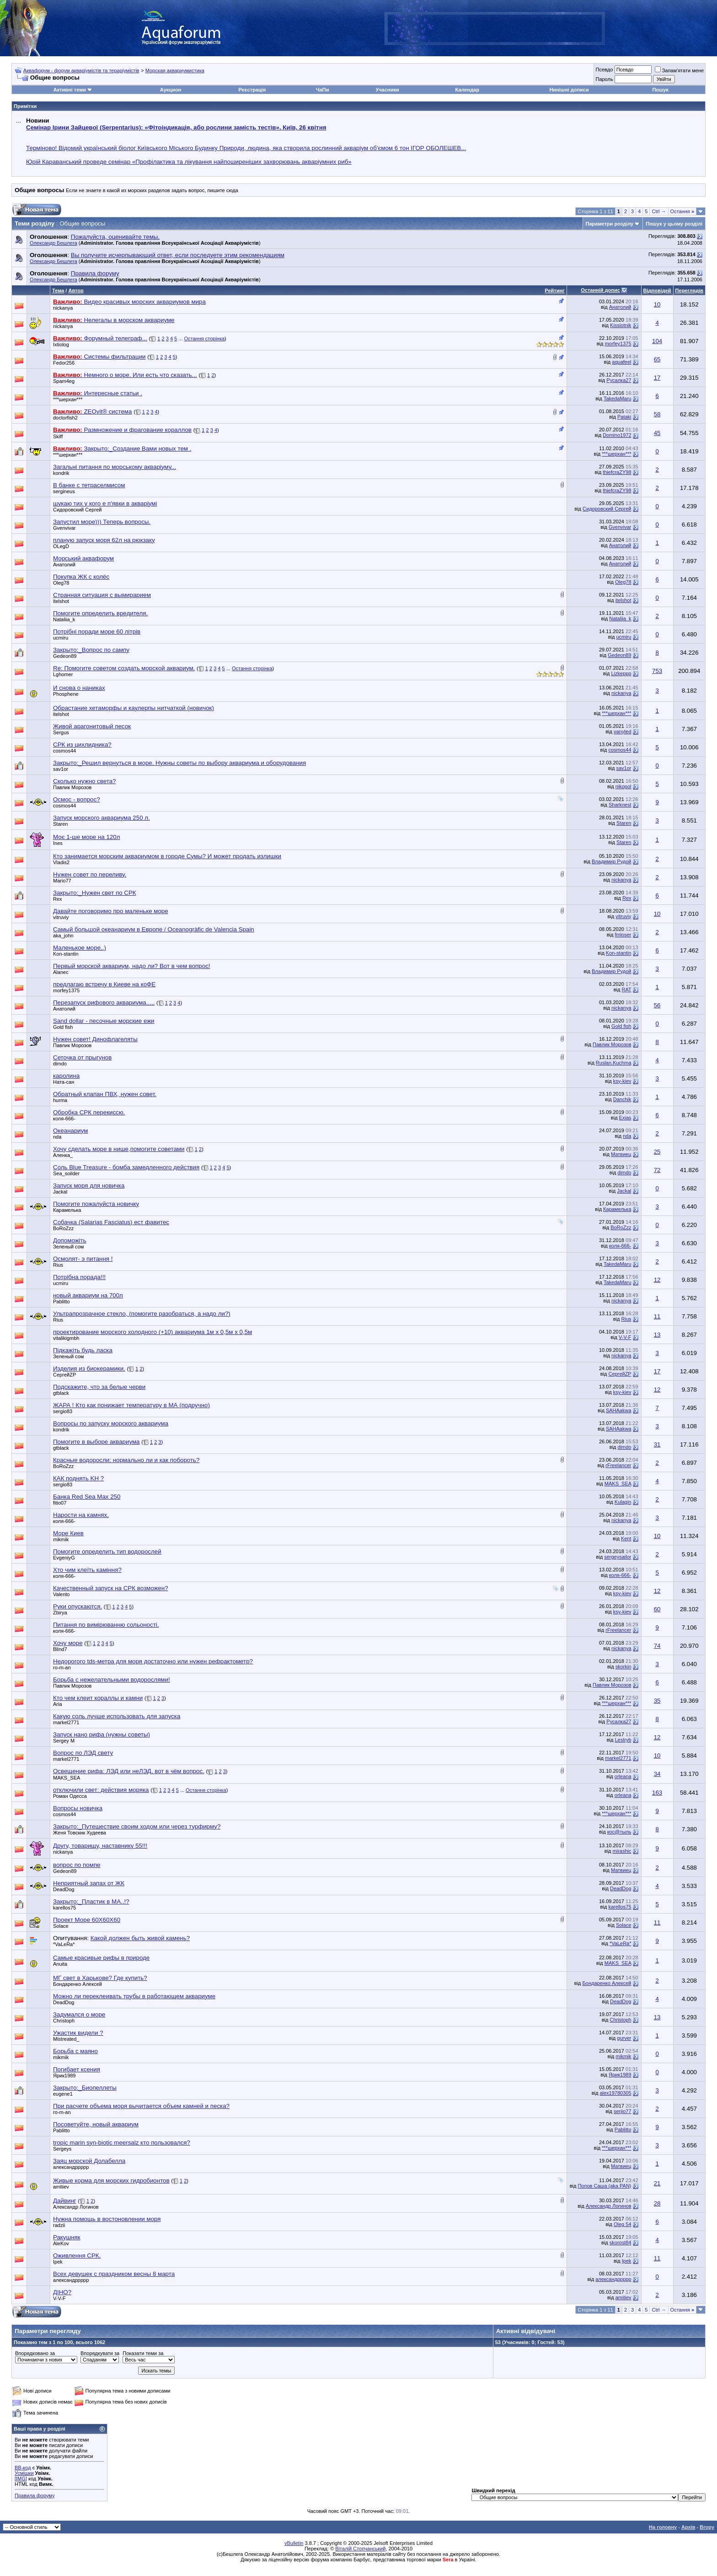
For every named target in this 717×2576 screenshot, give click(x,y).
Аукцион (170, 89)
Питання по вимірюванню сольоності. (106, 1624)
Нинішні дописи (569, 89)
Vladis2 (61, 862)
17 (657, 377)
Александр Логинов (76, 2207)
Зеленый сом (68, 1246)
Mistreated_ (66, 2039)
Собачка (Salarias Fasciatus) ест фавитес (111, 1222)
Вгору (707, 2527)
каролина (66, 1075)
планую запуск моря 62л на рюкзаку (104, 540)
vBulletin (294, 2543)
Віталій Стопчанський (360, 2548)
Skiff (58, 436)
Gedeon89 (64, 656)
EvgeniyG (64, 1557)
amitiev (61, 2186)
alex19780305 (615, 2093)
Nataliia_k (64, 619)
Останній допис (600, 290)
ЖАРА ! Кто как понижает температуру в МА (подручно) (131, 1405)
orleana (623, 1776)
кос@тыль (619, 1831)
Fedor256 (64, 363)
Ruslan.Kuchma (613, 1062)
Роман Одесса (70, 1796)
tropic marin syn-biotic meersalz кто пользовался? (121, 2142)
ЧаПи (322, 89)
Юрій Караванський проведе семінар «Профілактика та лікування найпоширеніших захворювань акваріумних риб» (189, 161)
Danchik (622, 1099)
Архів (688, 2527)
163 (657, 1792)
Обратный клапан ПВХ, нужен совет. (104, 1094)
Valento (61, 1594)
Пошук (660, 89)
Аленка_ (63, 1155)
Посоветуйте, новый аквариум (96, 2124)
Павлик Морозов (72, 787)
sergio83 (62, 1411)
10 (657, 304)
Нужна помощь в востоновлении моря (107, 2219)
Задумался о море (79, 2014)
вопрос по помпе (77, 1864)
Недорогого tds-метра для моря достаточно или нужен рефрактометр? (153, 1661)
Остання (682, 211)
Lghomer (63, 674)
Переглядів (689, 290)
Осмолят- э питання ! (82, 1258)
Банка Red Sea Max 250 (86, 1496)
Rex (57, 899)
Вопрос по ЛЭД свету (83, 1752)
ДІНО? (62, 2292)
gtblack (61, 1393)
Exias (625, 1117)
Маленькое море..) (79, 947)
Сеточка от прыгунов (82, 1057)
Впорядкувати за (99, 2353)
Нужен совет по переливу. (89, 874)
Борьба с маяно (75, 2051)
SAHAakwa (618, 1410)
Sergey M (64, 1740)
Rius (58, 1265)
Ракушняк (66, 2237)
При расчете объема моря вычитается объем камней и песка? (141, 2106)
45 (657, 433)
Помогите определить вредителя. (100, 613)
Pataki (624, 416)
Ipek (58, 2261)
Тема (58, 290)
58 (657, 414)
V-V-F (625, 1337)
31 (657, 1444)
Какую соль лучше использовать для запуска (116, 1716)
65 (657, 359)
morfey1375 (618, 343)
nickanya (63, 308)
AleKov (61, 2243)
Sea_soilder (66, 1173)
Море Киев (68, 1533)
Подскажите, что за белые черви (99, 1386)
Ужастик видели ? (78, 2032)
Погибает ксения (76, 2069)
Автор (75, 290)
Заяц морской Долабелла (89, 2160)
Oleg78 (61, 583)
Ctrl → (659, 211)
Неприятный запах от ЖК (88, 1883)
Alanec (61, 972)
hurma (60, 1100)
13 (657, 1334)
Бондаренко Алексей (77, 1984)
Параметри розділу (610, 223)
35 (657, 1700)
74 (657, 1645)
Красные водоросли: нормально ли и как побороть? (126, 1460)
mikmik (61, 1539)
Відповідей (657, 290)
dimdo (60, 1063)
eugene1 (63, 2094)
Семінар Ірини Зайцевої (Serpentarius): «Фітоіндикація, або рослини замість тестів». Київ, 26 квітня (176, 127)
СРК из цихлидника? (82, 744)
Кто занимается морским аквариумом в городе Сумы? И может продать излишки (167, 856)
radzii (59, 2225)
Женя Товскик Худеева (79, 1832)
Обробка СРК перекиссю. (89, 1112)
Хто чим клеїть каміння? (87, 1569)
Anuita (60, 1964)
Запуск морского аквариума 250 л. (101, 817)
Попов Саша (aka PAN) (604, 2186)
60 (657, 1609)
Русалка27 (618, 380)
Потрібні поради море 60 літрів (96, 631)
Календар (467, 89)
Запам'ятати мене (679, 70)
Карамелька (67, 1210)
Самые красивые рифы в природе (101, 1957)
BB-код (23, 2467)
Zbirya (60, 1612)
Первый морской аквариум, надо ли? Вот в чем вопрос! (131, 966)
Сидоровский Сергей (77, 509)
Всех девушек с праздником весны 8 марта (114, 2273)
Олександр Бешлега (53, 243)
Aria (57, 1704)
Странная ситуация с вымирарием (102, 595)
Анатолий (620, 307)
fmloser (623, 934)
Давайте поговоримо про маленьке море (110, 911)
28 (657, 2203)
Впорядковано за (35, 2353)
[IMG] (21, 2478)
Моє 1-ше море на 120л (86, 837)
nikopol (623, 786)
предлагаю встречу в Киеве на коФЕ (104, 984)
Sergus (61, 732)
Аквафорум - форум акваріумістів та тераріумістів (81, 70)
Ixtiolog (61, 344)
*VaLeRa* (64, 1944)
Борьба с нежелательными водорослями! (111, 1679)
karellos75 (64, 1907)
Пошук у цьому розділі (674, 223)
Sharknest (620, 804)
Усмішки (24, 2473)
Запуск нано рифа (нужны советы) (101, 1734)
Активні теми (70, 89)
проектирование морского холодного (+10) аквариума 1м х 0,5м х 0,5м (152, 1331)
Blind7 (60, 1649)
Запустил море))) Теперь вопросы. (101, 521)
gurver (624, 2038)
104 (657, 341)
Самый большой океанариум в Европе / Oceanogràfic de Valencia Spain (153, 929)
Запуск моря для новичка (88, 1185)
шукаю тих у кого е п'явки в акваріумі (105, 503)
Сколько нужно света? (84, 781)
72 (657, 1170)
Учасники (387, 89)
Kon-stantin (66, 954)
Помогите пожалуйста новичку (96, 1203)
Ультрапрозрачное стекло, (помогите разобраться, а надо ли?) (141, 1313)
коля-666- (64, 1118)
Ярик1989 (64, 2075)
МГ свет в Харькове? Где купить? (100, 1977)
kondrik (61, 473)
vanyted (622, 731)
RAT (626, 989)
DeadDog (63, 1889)
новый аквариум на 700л (88, 1295)
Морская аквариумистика (174, 70)
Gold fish (63, 1027)
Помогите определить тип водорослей (107, 1551)
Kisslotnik (620, 325)
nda (57, 1137)
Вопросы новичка (77, 1808)
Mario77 (62, 880)
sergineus (64, 491)
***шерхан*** (67, 399)
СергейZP (64, 1374)
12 (657, 1279)
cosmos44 (64, 750)
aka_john (63, 935)
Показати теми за (143, 2353)
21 (657, 2183)
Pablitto (61, 1301)
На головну (663, 2527)
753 (657, 670)
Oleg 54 (622, 2224)
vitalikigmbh (66, 1338)
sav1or (60, 769)
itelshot (61, 601)
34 (657, 1773)
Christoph (64, 2020)
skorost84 (620, 2242)
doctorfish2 (65, 417)
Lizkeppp (621, 673)
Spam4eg (64, 381)
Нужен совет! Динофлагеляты (95, 1039)
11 (657, 1316)
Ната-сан (63, 1082)
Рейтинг (554, 290)
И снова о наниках (79, 687)
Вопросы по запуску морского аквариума (110, 1423)
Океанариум (70, 1130)
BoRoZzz (63, 1228)
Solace (61, 1926)
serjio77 (622, 2111)
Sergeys (62, 2148)
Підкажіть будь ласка (82, 1350)
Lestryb (623, 1739)
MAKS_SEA (618, 1483)
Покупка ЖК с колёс (81, 576)
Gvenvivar (64, 528)
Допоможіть (69, 1240)
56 (657, 1005)
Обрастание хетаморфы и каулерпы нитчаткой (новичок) (133, 708)
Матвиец (621, 1154)
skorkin (623, 1666)
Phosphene (66, 694)
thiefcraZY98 (617, 472)
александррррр (71, 2167)
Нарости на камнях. (81, 1514)
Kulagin (623, 1502)
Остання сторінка (204, 338)
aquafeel (621, 362)
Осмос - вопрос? (76, 799)
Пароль (604, 79)
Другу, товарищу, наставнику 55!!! (100, 1845)
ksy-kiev (622, 1081)
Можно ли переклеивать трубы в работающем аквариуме (134, 1996)
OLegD (61, 546)
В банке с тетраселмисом (89, 485)
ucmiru (60, 637)
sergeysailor (617, 1557)
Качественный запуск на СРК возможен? (110, 1588)
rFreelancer (618, 1465)
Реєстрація (252, 89)
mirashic (622, 1851)
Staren (60, 824)
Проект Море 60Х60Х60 (86, 1919)
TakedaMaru (617, 398)
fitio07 (59, 1503)
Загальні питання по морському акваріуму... (114, 466)
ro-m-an (62, 1667)
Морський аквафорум (83, 558)
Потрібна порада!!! (79, 1277)
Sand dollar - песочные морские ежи (104, 1020)
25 (657, 1151)
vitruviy (61, 917)
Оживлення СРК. (77, 2255)
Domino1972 (617, 435)
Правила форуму (34, 2495)
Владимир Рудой (611, 861)
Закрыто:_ (91, 649)
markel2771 (66, 1722)
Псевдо (604, 69)
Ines (58, 843)
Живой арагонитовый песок (92, 726)
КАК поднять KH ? (78, 1478)
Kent (626, 1538)
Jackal (60, 1191)
